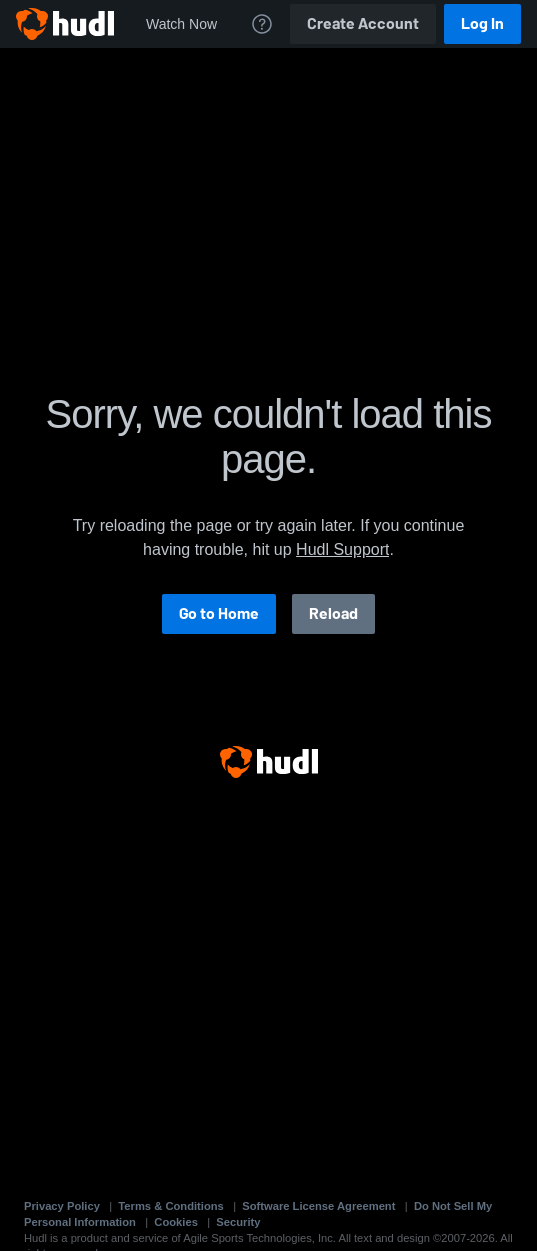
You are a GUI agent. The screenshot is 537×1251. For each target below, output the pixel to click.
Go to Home (219, 613)
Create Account (363, 23)
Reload (333, 613)
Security (238, 1222)
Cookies (176, 1222)
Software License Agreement (318, 1206)
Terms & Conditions (170, 1206)
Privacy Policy (62, 1206)
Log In (482, 23)
